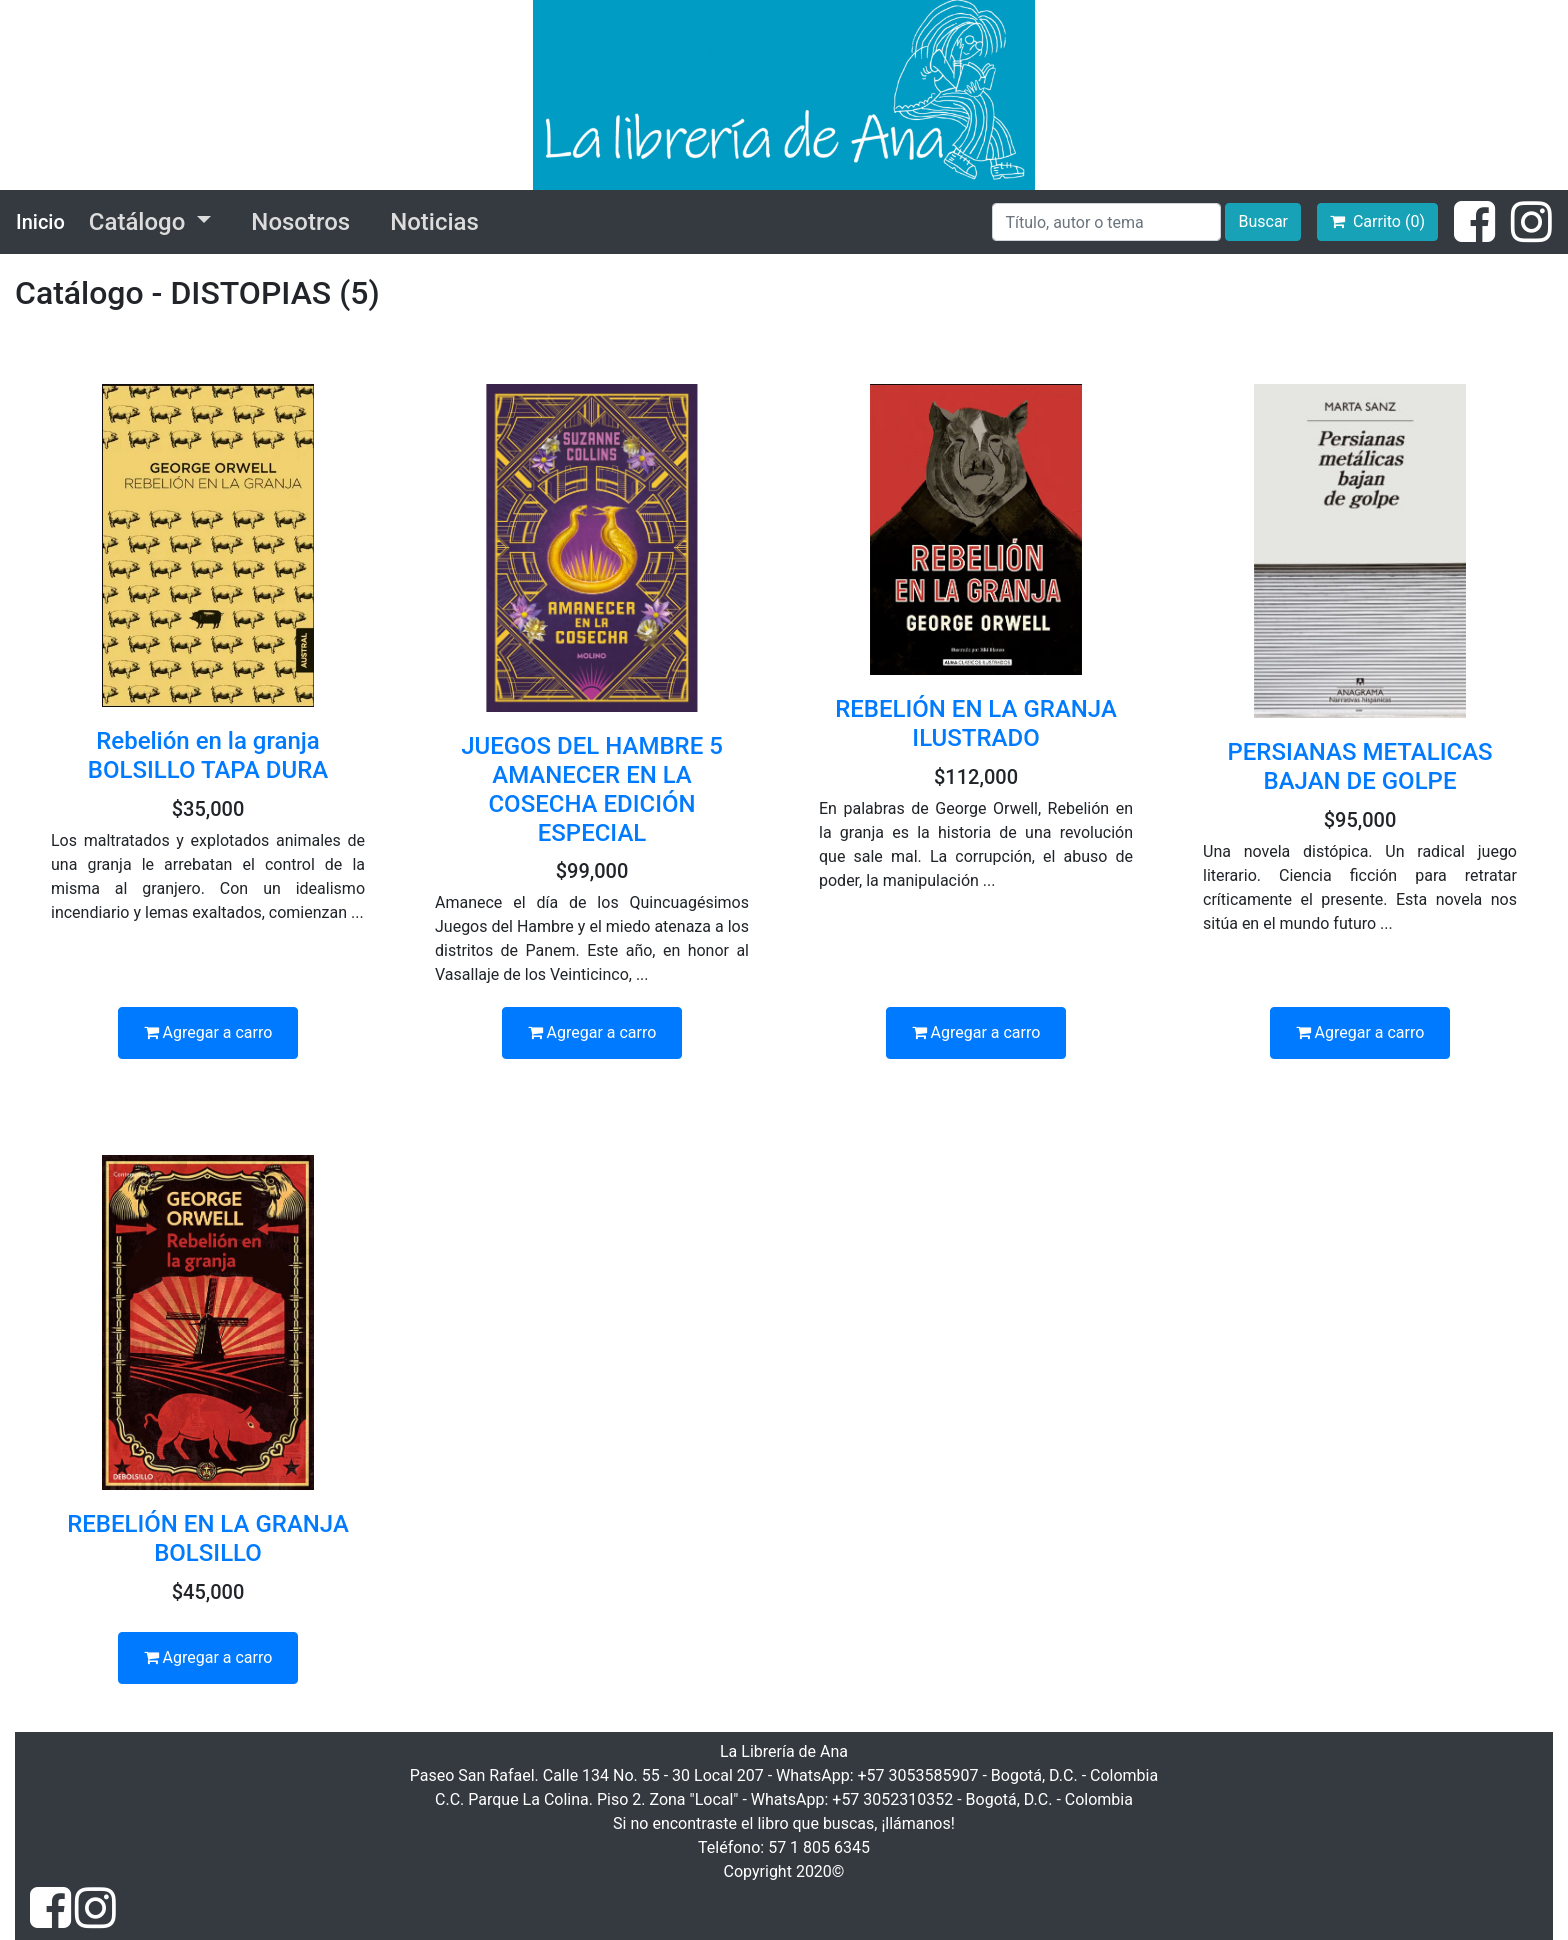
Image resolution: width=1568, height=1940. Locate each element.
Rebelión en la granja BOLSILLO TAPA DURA (208, 755)
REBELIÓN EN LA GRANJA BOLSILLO (208, 1538)
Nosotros (300, 222)
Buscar (1263, 221)
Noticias (434, 222)
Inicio (40, 222)
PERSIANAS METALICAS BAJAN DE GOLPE (1359, 766)
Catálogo (140, 222)
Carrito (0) (1377, 221)
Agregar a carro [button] (208, 1032)
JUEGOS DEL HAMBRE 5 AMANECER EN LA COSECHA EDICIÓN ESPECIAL (592, 789)
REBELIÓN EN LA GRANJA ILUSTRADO (976, 723)
